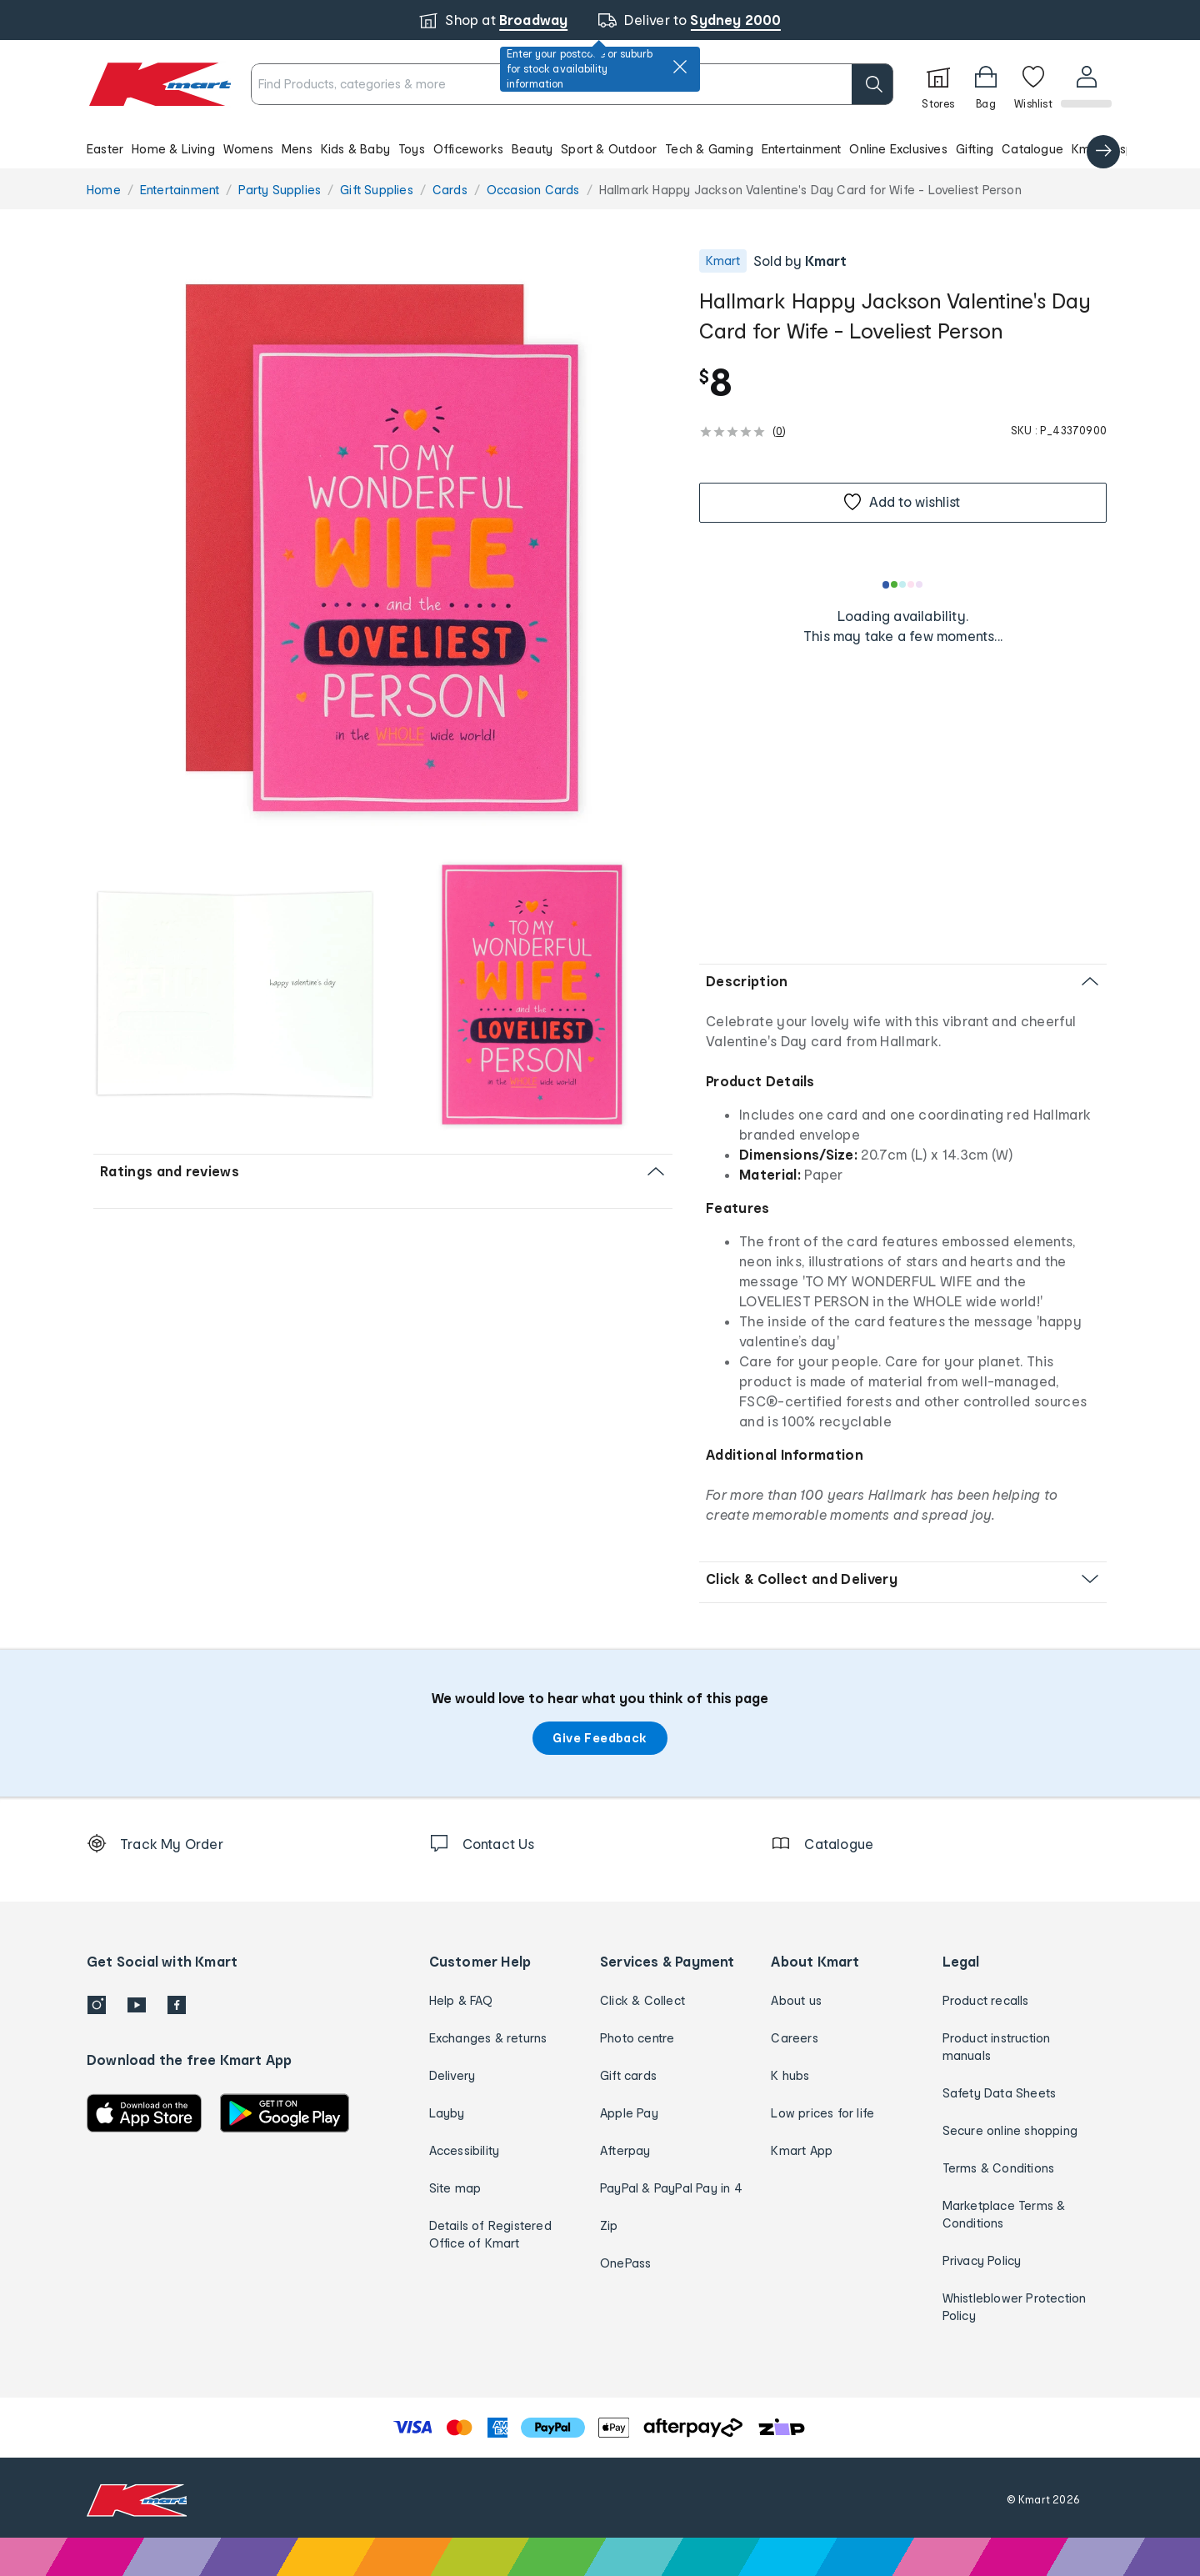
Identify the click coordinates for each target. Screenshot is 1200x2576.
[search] (871, 84)
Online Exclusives (898, 149)
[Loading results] (903, 584)
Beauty (532, 149)
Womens (248, 149)
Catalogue (1032, 149)
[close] (680, 67)
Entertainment (802, 149)
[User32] (1085, 84)
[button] (600, 148)
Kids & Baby (355, 149)
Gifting (974, 149)
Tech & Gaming (709, 149)
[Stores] (936, 84)
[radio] (383, 545)
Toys (411, 149)
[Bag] (984, 84)
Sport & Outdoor (609, 149)
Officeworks (468, 149)
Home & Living (173, 149)
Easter (105, 149)
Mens (297, 149)
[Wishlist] (1031, 84)
